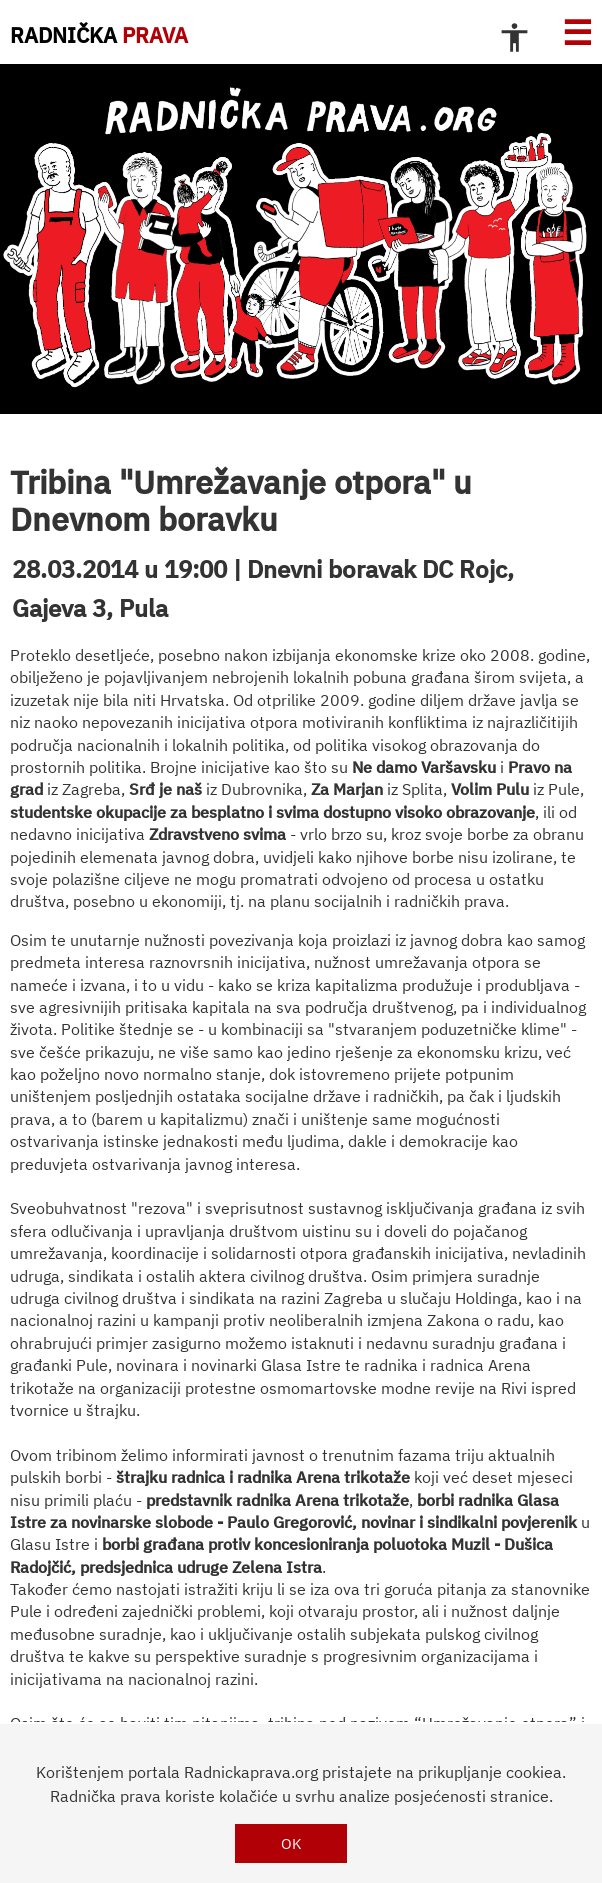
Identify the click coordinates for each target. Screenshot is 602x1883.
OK (291, 1843)
